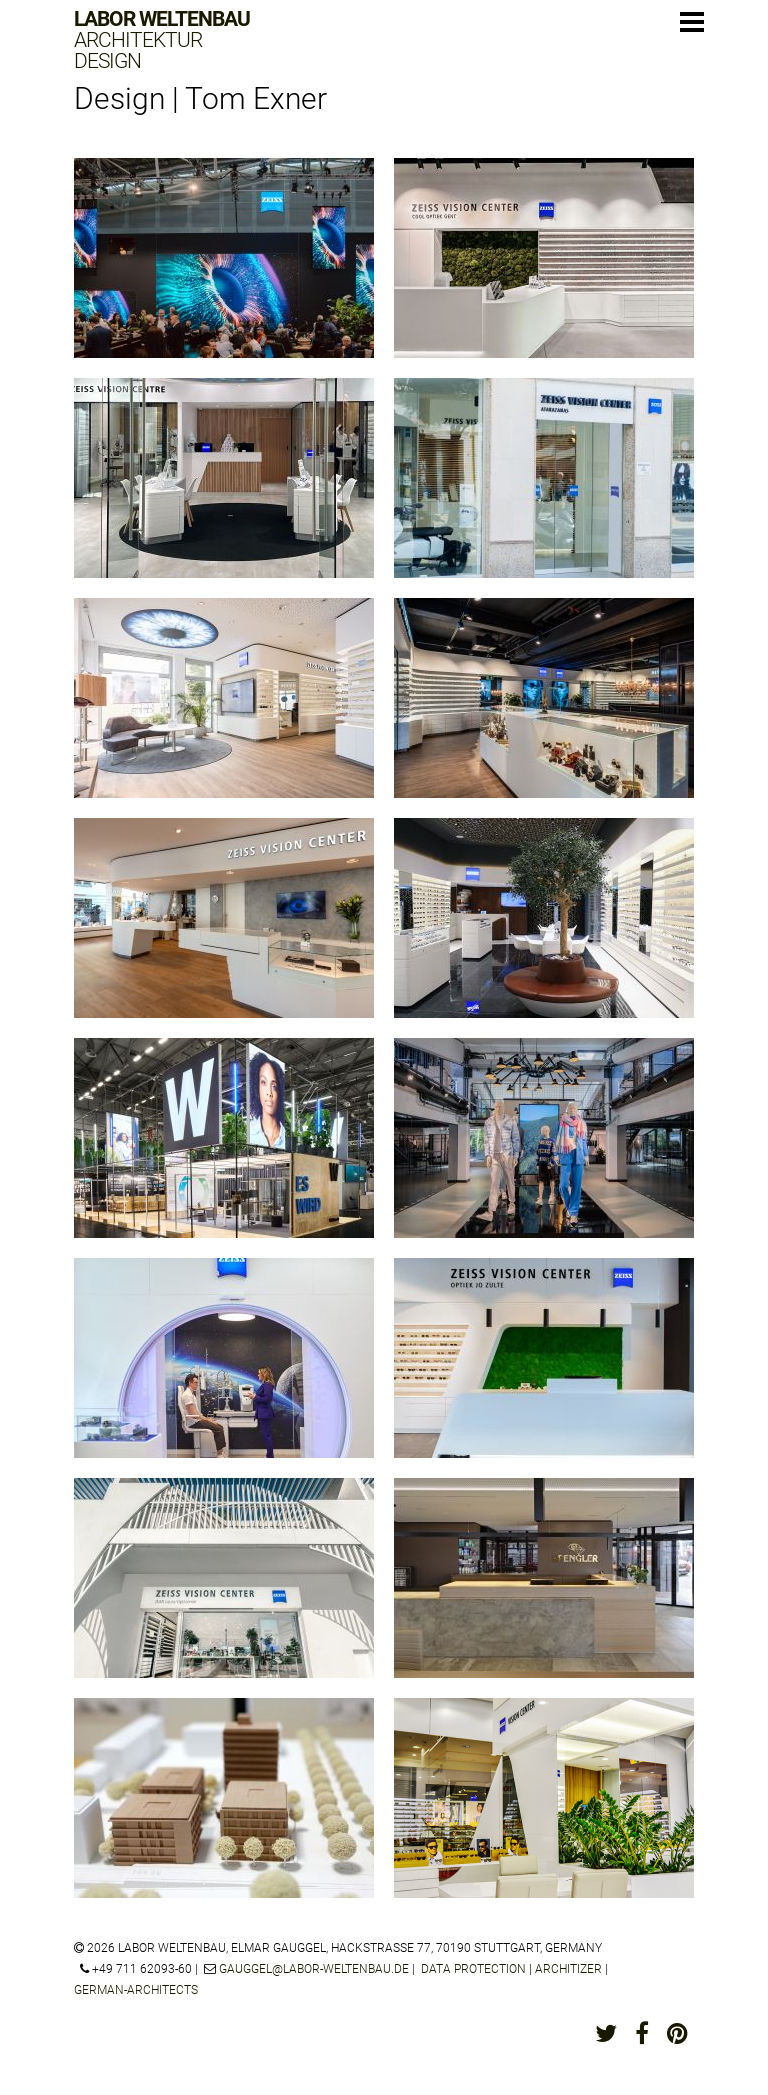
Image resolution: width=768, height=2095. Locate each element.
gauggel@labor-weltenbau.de (314, 1969)
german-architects (136, 1990)
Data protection (473, 1969)
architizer (568, 1969)
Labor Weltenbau (162, 40)
